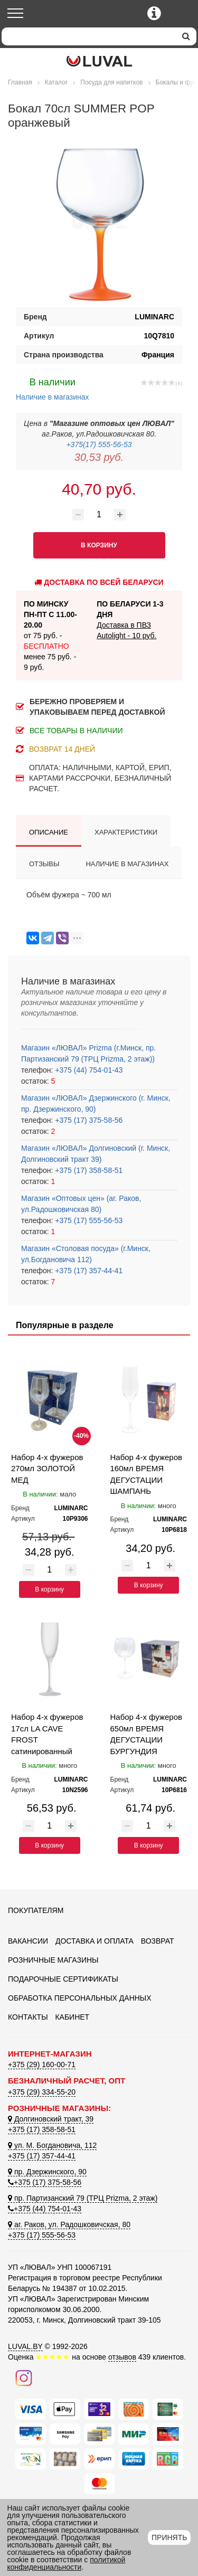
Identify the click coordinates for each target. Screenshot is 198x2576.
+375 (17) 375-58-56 (87, 1120)
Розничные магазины (53, 1960)
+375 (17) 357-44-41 (87, 1270)
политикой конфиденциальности (66, 2563)
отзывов (122, 2357)
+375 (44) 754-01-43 (87, 1070)
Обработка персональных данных (80, 1998)
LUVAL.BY (25, 2346)
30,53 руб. (99, 457)
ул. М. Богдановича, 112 (52, 2145)
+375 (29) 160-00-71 (42, 2064)
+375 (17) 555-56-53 (87, 1220)
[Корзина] (181, 14)
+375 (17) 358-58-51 (87, 1170)
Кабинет (72, 2017)
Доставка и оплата (94, 1941)
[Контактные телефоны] (154, 13)
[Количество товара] (99, 514)
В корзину (49, 1589)
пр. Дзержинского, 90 (47, 2171)
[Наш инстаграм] (24, 2377)
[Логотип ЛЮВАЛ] (99, 61)
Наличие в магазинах (52, 388)
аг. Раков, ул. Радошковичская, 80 (69, 2224)
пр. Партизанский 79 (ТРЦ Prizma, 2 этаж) (82, 2198)
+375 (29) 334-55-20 (42, 2092)
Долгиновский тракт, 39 (50, 2119)
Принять (169, 2537)
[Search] (89, 36)
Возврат (157, 1941)
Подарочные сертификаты (63, 1979)
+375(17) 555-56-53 (98, 444)
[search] (186, 36)
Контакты (28, 2017)
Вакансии (28, 1941)
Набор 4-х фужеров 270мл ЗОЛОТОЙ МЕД (47, 1468)
